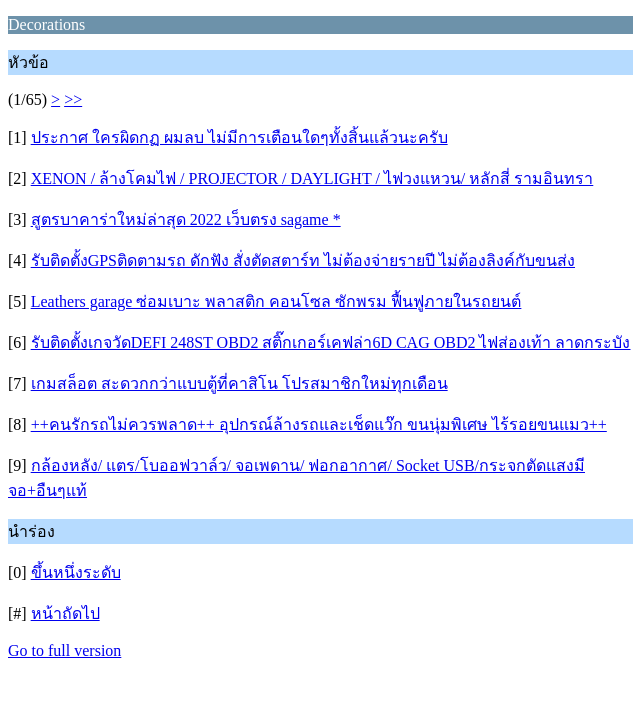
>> (73, 99)
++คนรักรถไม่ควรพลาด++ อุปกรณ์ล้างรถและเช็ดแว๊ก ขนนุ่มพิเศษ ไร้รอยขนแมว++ (319, 424)
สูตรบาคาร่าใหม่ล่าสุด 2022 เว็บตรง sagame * (186, 219)
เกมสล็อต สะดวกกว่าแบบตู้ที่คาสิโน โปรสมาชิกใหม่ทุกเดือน (239, 383)
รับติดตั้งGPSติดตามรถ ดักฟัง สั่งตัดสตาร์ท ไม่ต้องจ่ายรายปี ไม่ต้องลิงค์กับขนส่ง (303, 260)
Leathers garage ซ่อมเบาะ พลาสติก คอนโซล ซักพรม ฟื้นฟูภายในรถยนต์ (276, 301)
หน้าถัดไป (65, 613)
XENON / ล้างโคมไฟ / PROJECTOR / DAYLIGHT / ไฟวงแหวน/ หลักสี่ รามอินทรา (312, 178)
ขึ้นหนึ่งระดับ (76, 572)
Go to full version (64, 650)
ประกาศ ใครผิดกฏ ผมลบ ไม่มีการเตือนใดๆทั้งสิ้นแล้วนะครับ (239, 137)
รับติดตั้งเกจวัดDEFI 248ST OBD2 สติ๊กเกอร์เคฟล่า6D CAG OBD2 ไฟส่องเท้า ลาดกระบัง (331, 342)
